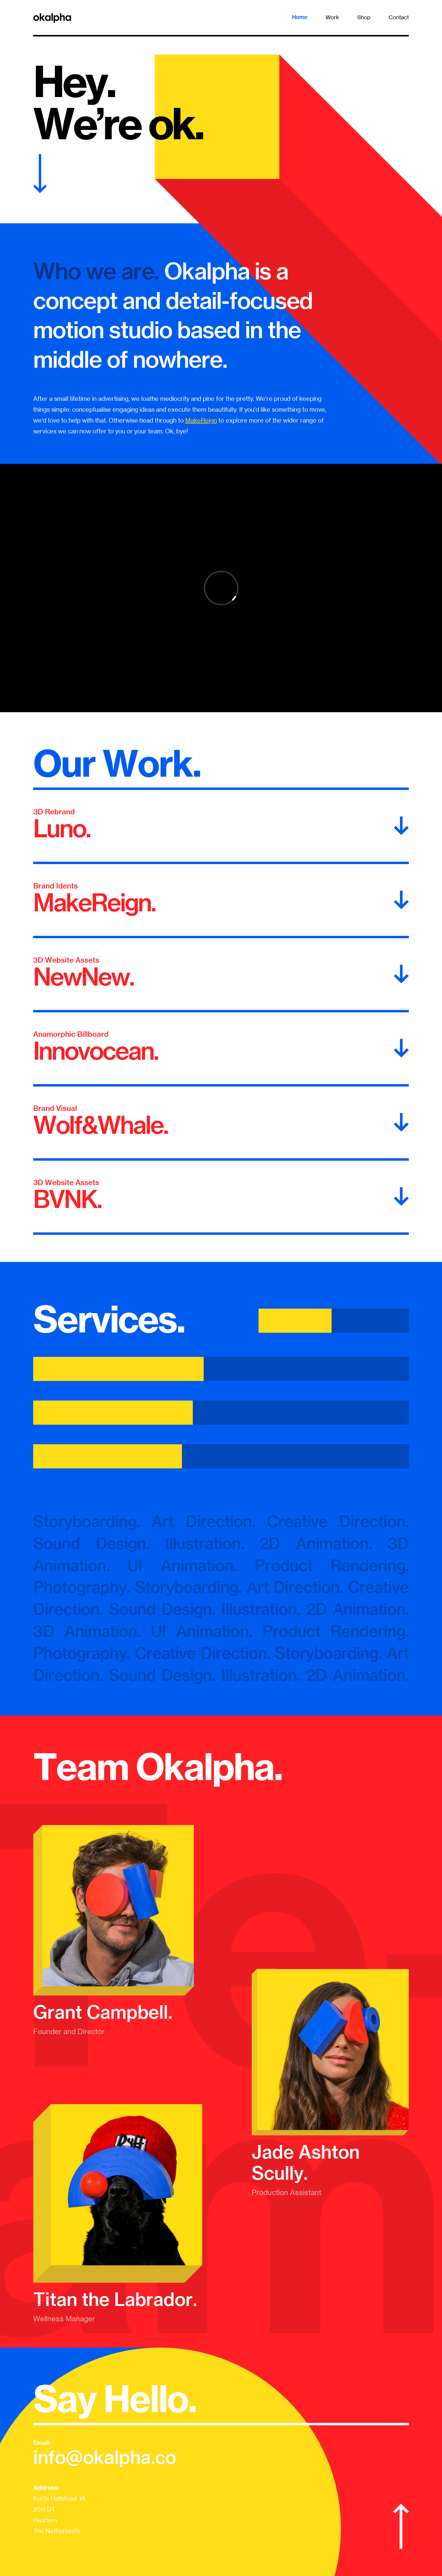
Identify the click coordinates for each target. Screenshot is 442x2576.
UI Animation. (182, 1565)
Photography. (81, 1587)
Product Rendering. (332, 1565)
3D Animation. (87, 1631)
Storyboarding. (86, 1521)
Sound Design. (99, 1543)
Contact (399, 17)
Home (299, 17)
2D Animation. (315, 1543)
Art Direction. (203, 1521)
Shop (363, 17)
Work (332, 17)
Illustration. (212, 1543)
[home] (52, 17)
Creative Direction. (338, 1521)
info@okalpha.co (104, 2457)
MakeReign (201, 420)
